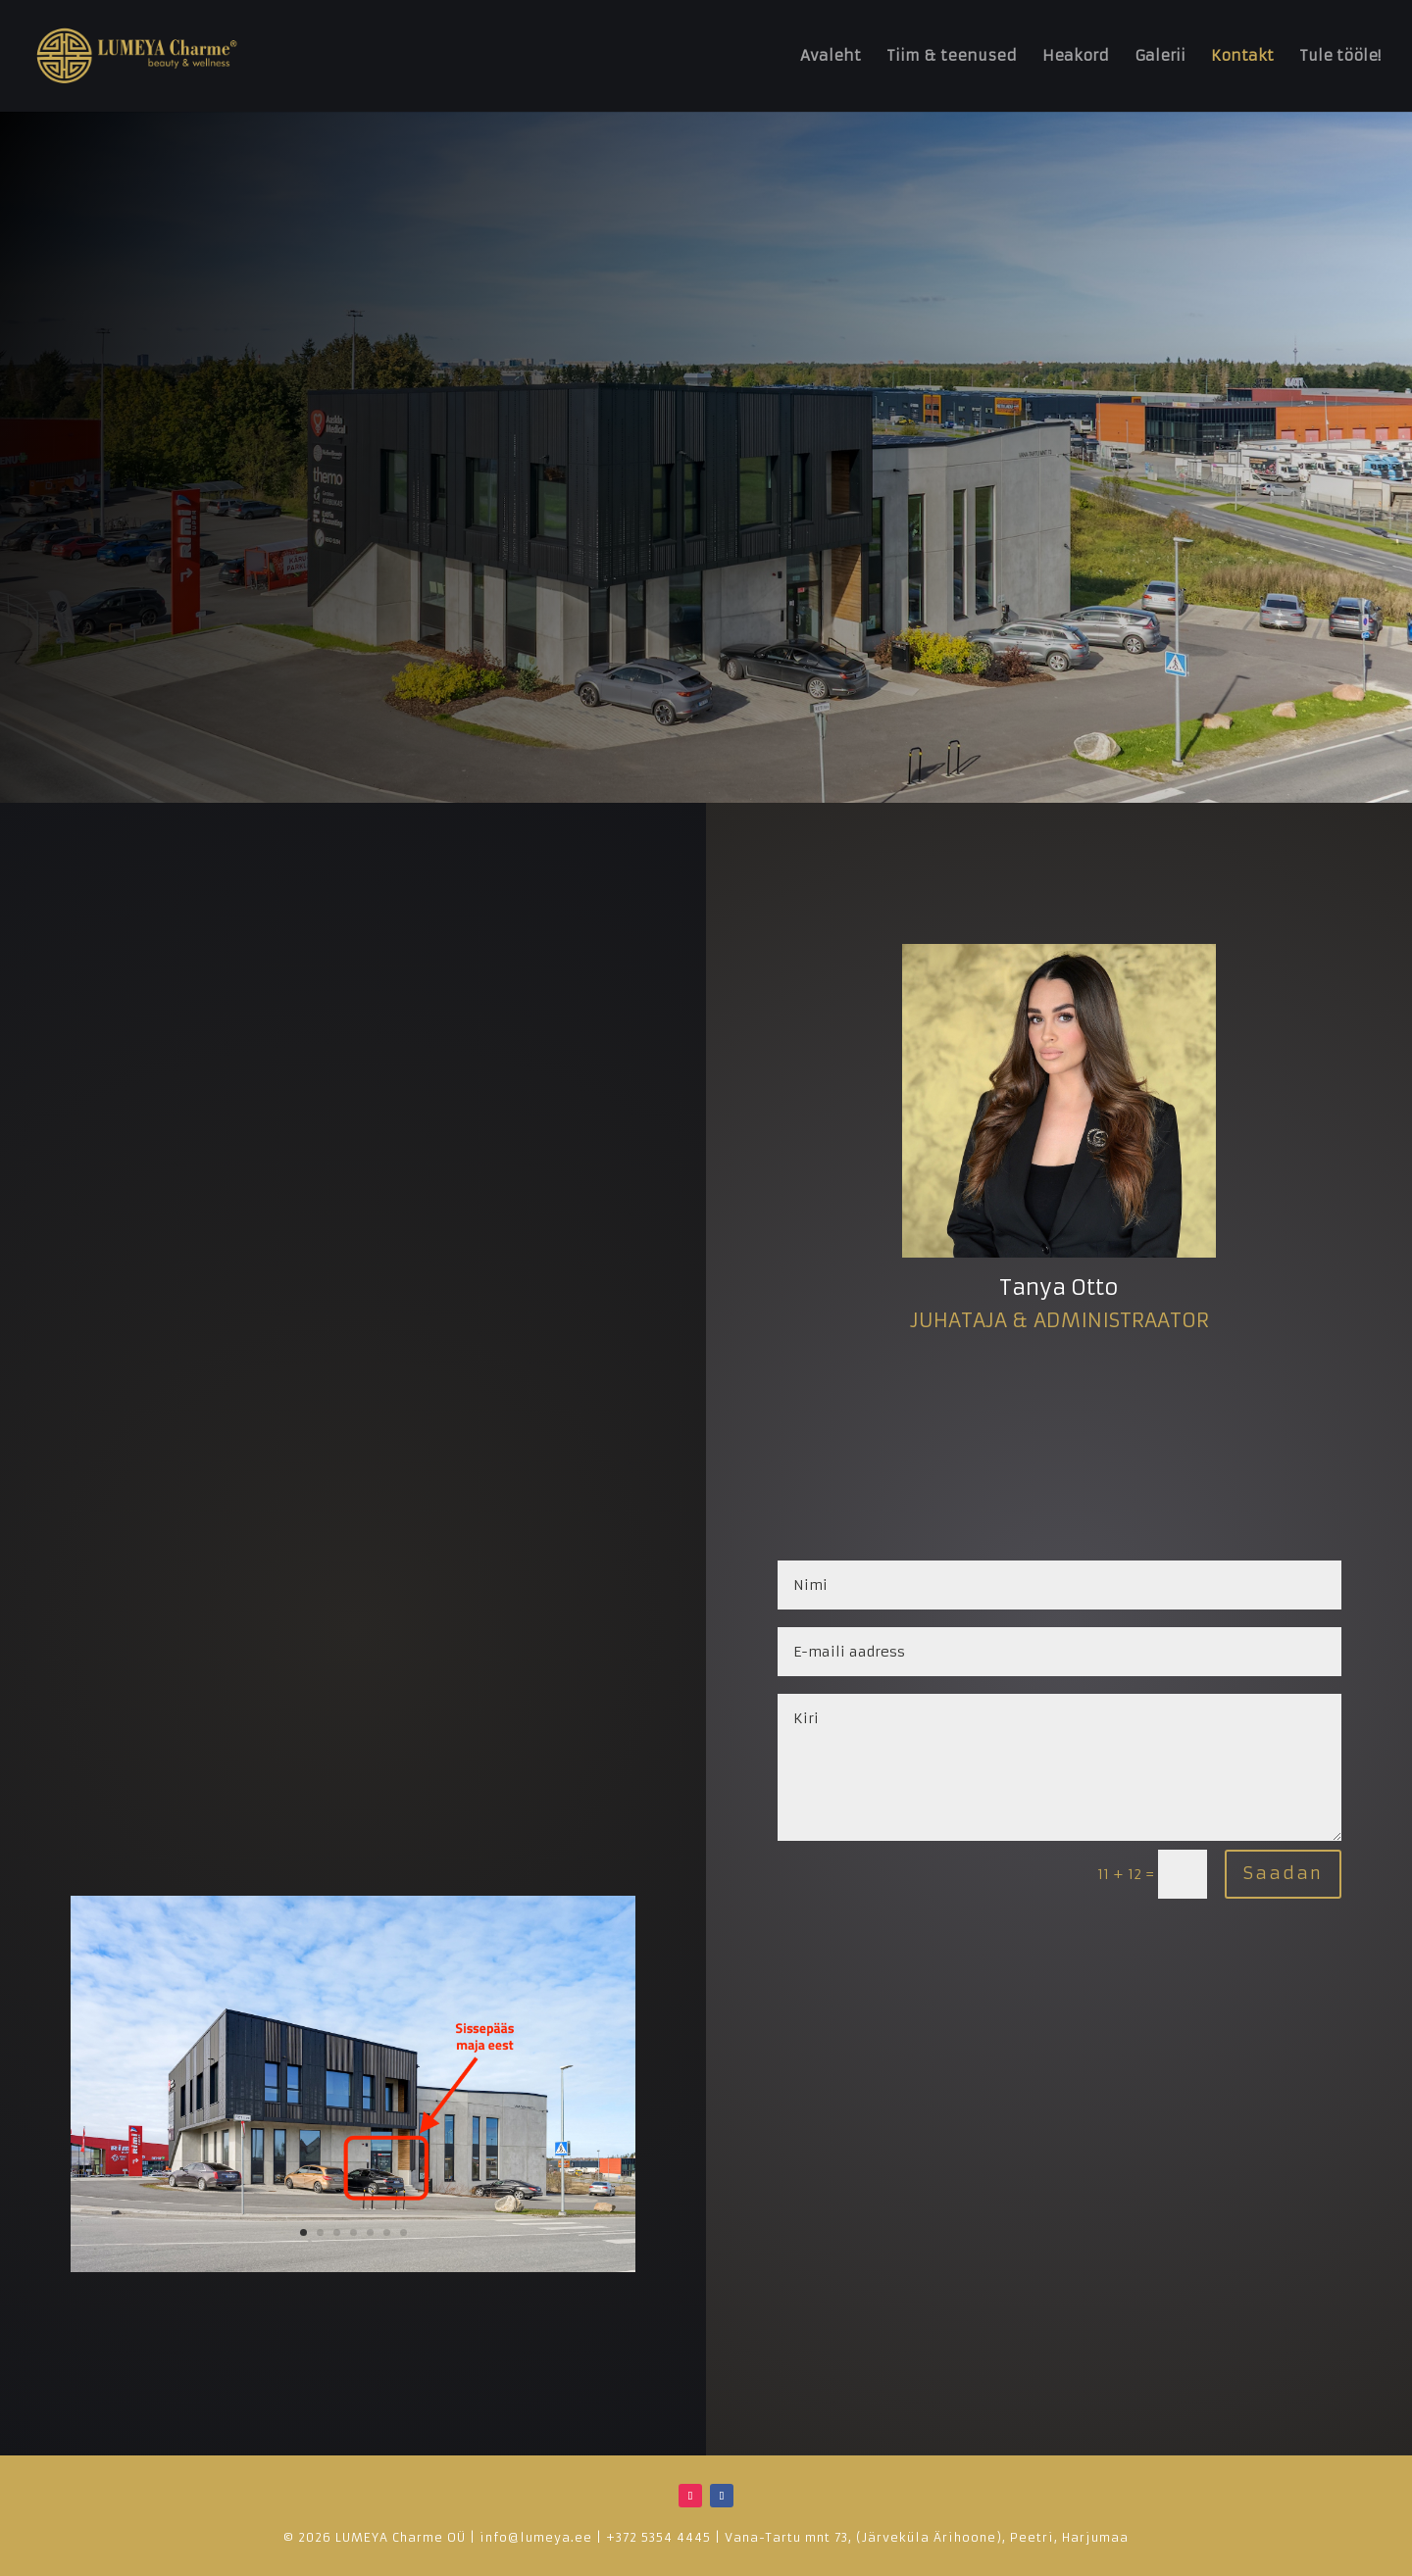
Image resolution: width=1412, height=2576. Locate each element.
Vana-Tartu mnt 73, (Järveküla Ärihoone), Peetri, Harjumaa (927, 2537)
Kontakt (1242, 57)
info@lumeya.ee (535, 2537)
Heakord (1075, 57)
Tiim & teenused (951, 57)
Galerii (1160, 57)
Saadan (1283, 1873)
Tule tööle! (1340, 57)
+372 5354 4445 (658, 2537)
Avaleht (830, 57)
